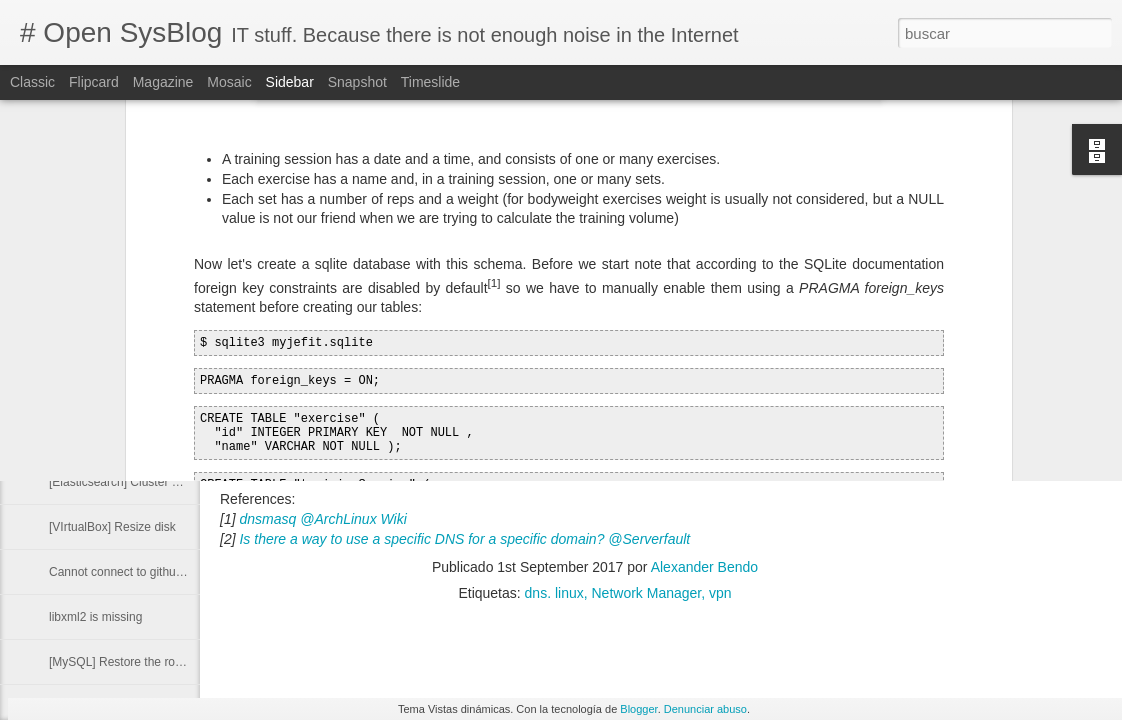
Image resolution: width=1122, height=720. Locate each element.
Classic (32, 82)
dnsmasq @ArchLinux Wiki (322, 519)
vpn (720, 593)
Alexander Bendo (704, 567)
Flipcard (94, 82)
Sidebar (290, 82)
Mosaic (229, 82)
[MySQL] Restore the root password (144, 662)
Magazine (163, 82)
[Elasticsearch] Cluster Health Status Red (159, 482)
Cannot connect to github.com (128, 572)
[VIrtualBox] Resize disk (112, 527)
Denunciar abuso (705, 709)
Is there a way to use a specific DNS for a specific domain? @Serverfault (464, 539)
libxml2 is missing (95, 617)
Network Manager (647, 593)
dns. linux (554, 593)
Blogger (638, 709)
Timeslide (430, 82)
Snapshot (357, 82)
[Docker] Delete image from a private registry (168, 437)
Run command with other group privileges (159, 392)
